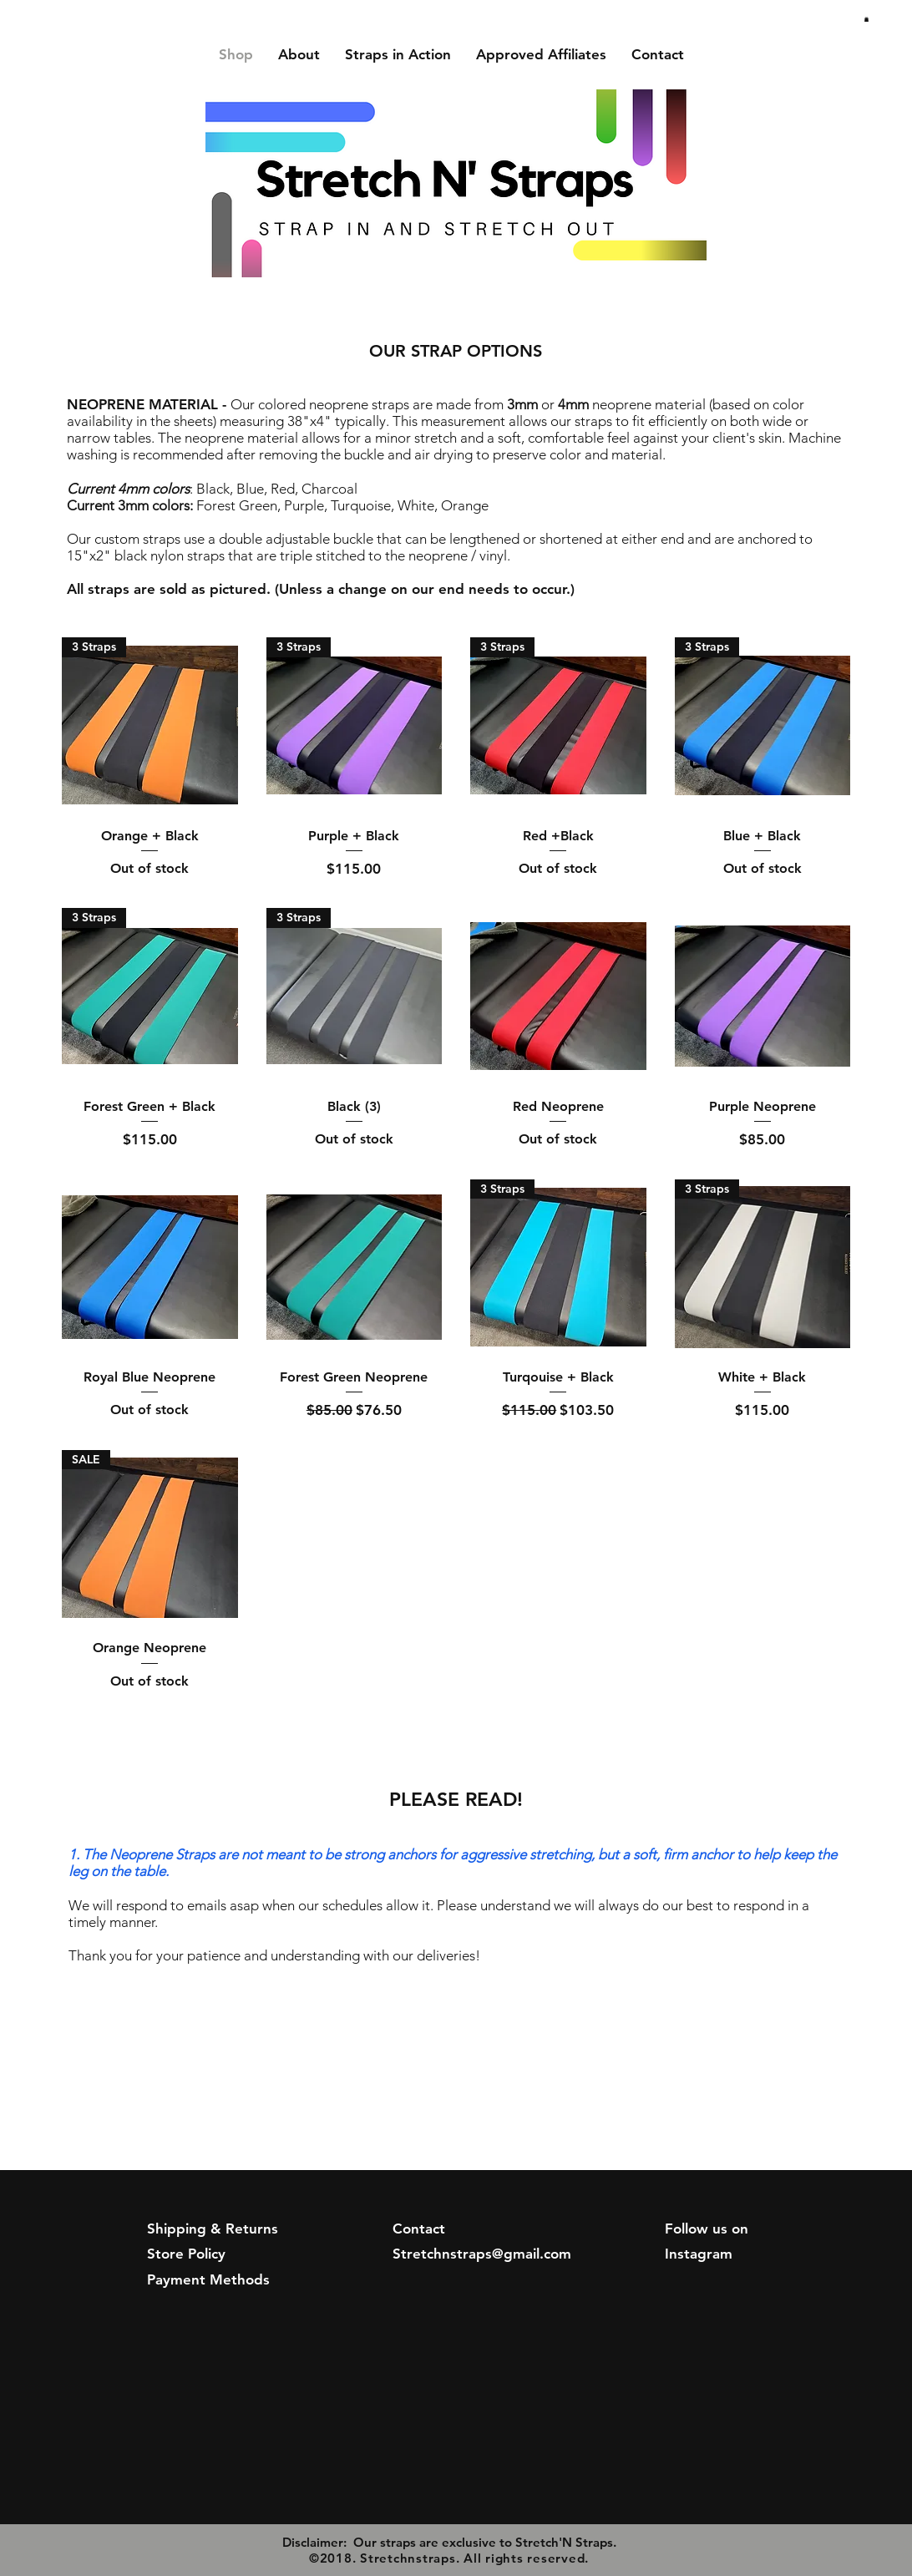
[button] (866, 19)
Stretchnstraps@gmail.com (482, 2253)
